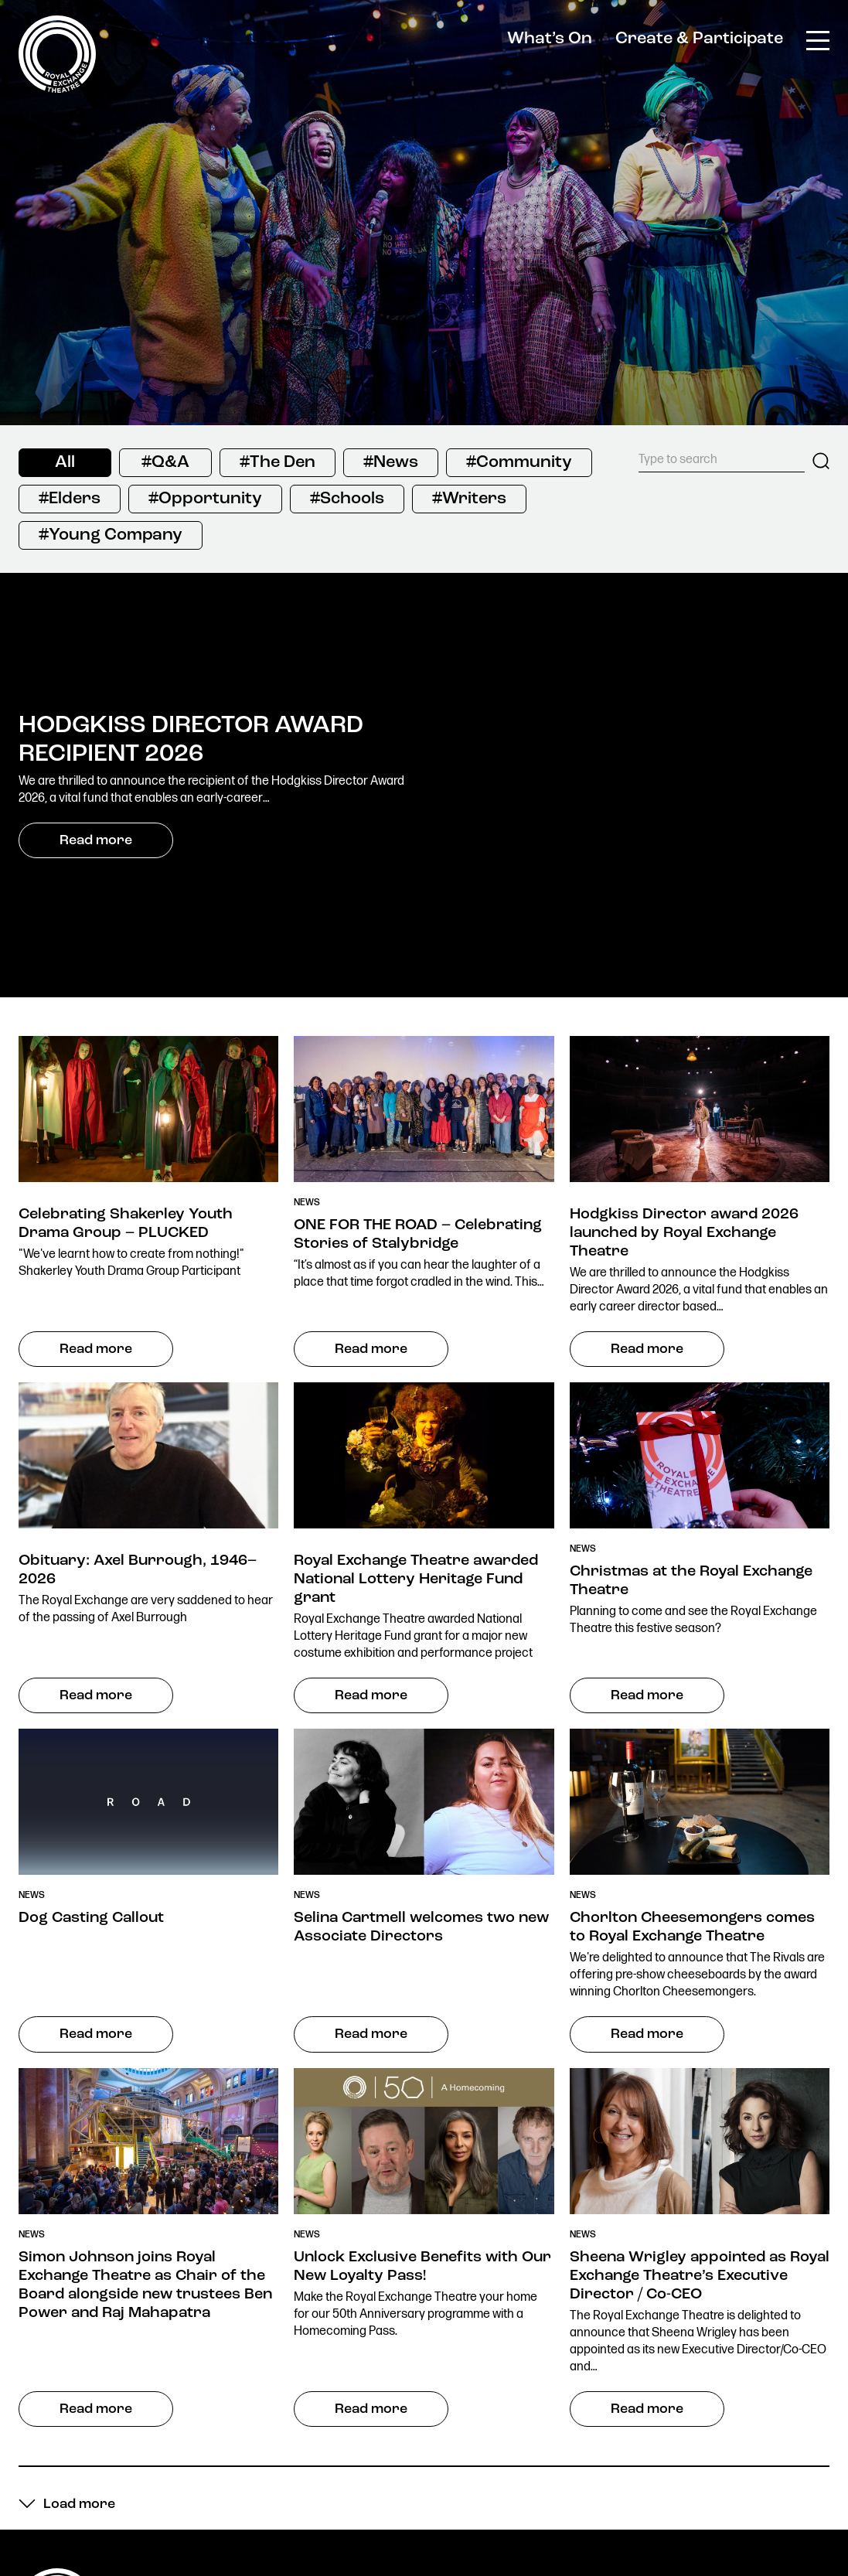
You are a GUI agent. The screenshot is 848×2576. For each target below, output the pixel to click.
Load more (79, 2505)
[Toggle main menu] (817, 39)
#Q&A (165, 463)
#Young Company (110, 535)
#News (390, 463)
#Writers (469, 499)
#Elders (69, 499)
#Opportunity (205, 499)
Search (820, 460)
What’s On (549, 39)
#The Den (277, 463)
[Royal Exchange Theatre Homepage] (57, 89)
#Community (519, 463)
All (65, 463)
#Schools (347, 499)
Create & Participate (699, 39)
